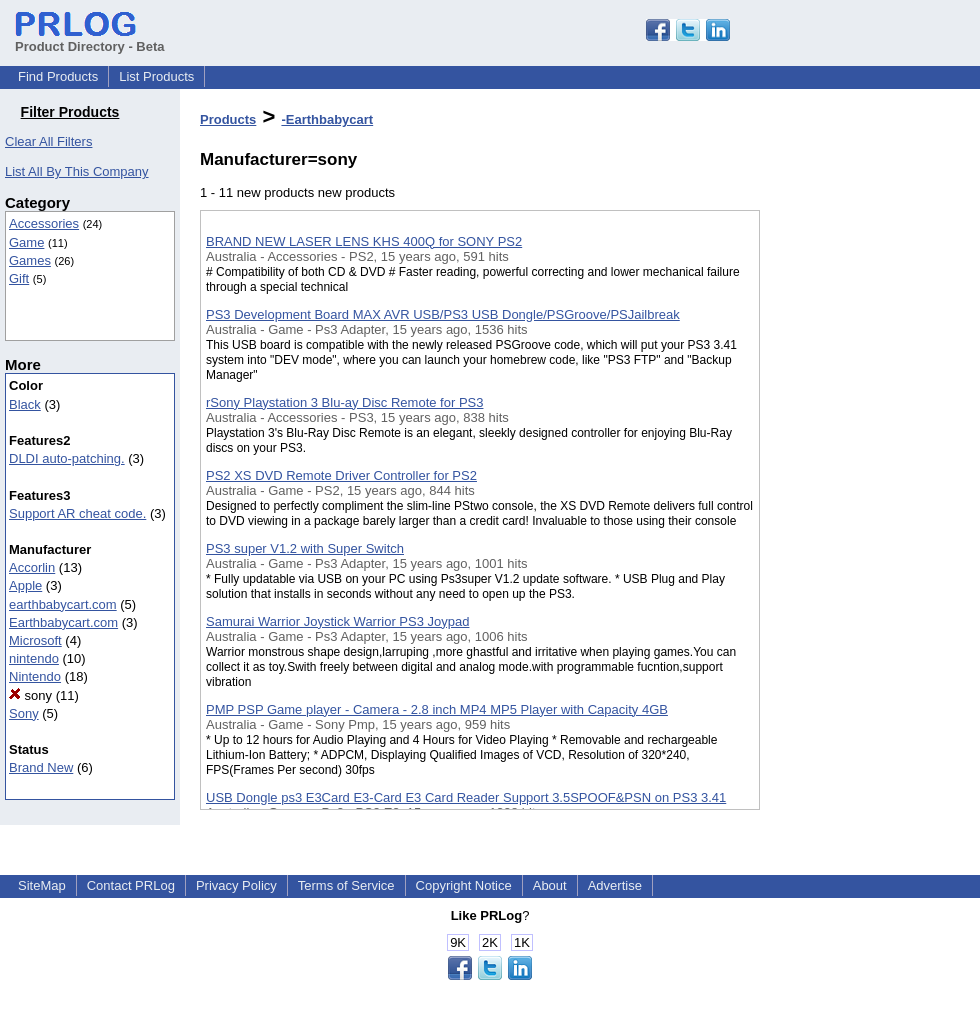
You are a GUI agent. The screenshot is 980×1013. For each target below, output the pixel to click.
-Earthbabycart (327, 119)
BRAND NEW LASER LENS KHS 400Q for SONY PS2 (364, 241)
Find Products (58, 76)
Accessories (44, 223)
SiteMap (42, 885)
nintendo (34, 658)
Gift (19, 278)
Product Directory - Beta (90, 39)
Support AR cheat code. (77, 513)
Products (228, 119)
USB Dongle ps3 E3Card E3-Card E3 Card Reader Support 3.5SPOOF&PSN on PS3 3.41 (466, 797)
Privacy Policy (236, 885)
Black (25, 404)
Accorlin (32, 567)
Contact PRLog (131, 885)
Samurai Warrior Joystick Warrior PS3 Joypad (337, 621)
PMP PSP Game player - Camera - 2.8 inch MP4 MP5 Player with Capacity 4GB (437, 709)
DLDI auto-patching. (67, 458)
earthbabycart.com (63, 604)
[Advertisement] (860, 519)
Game (26, 242)
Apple (25, 585)
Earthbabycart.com (63, 622)
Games (30, 260)
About (550, 885)
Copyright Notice (464, 885)
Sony (24, 713)
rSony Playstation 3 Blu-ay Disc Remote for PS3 (344, 402)
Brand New (41, 767)
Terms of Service (346, 885)
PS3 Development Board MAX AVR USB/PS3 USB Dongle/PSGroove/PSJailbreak (443, 314)
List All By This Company (77, 171)
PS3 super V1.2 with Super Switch (305, 548)
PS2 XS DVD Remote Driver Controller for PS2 (341, 475)
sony (30, 695)
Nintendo (35, 676)
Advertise (615, 885)
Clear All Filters (48, 141)
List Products (156, 76)
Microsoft (35, 640)
